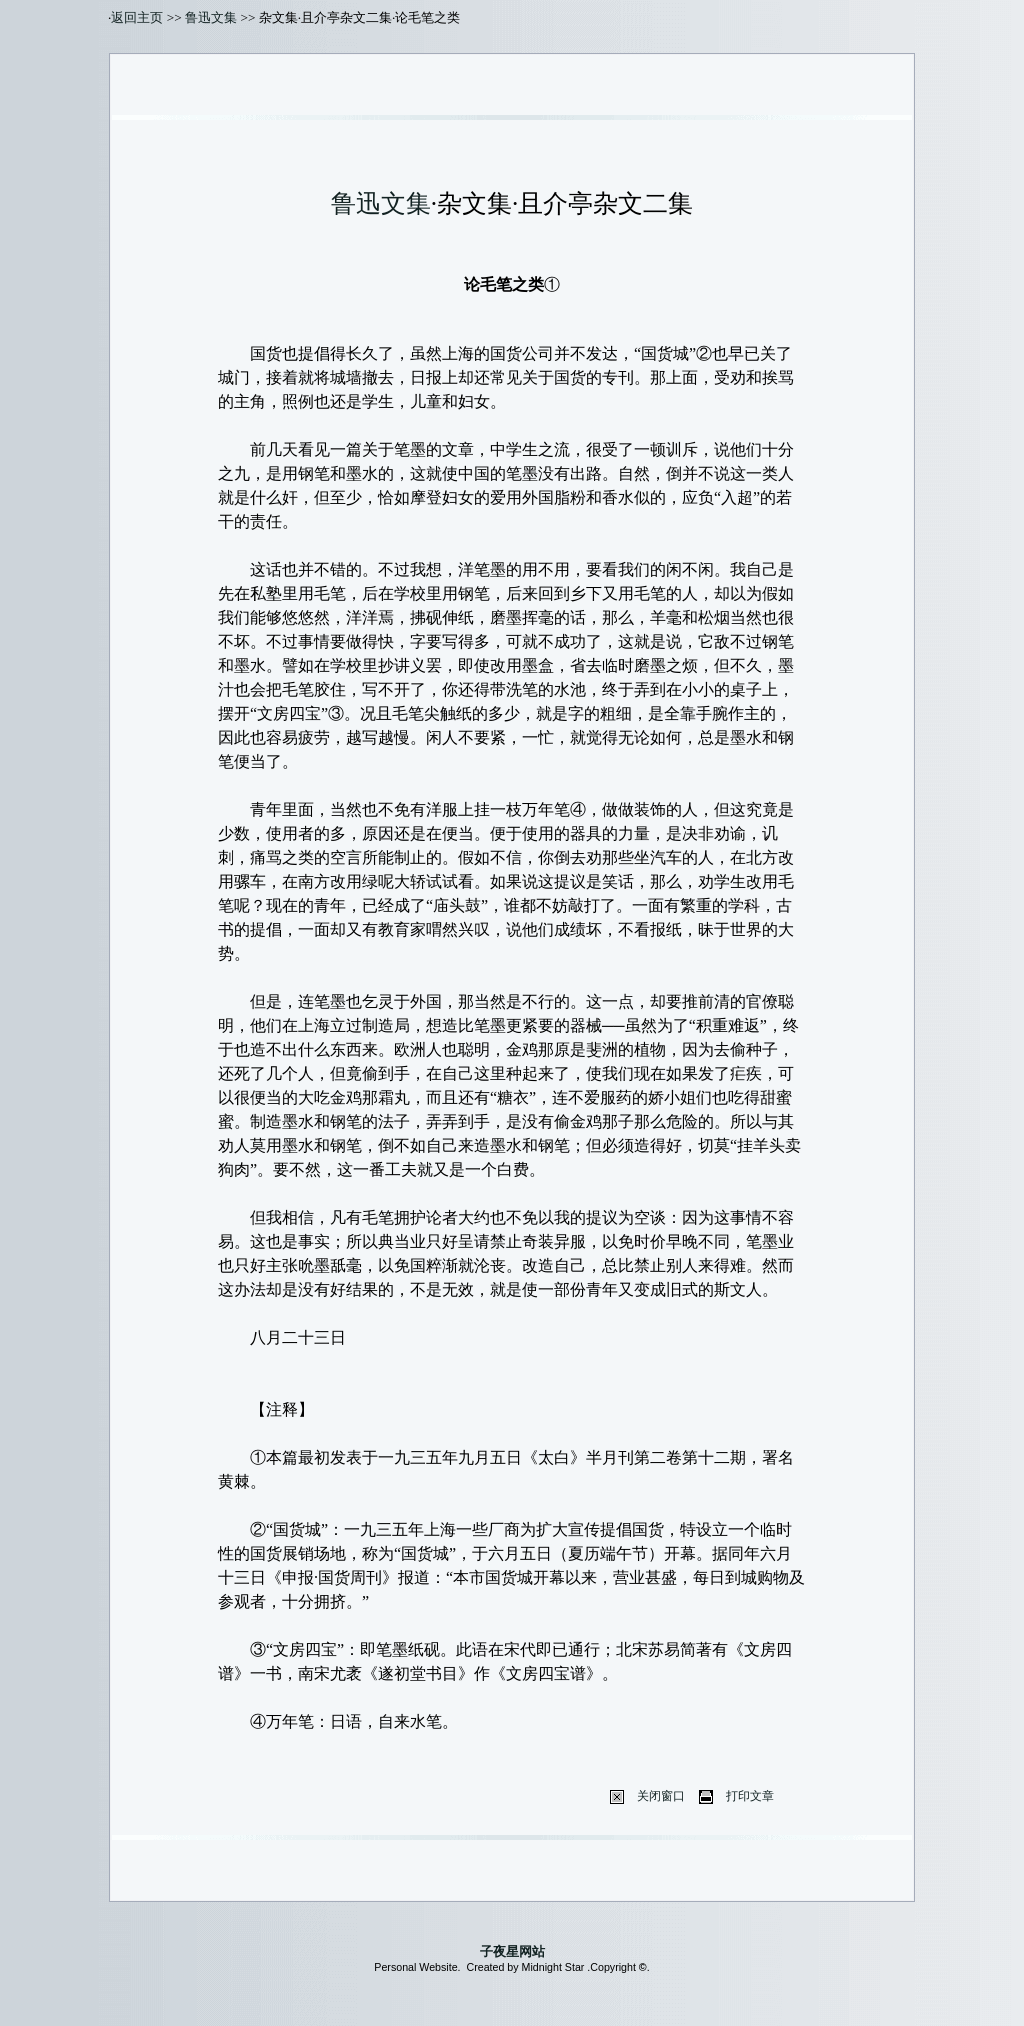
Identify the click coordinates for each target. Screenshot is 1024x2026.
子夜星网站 (512, 1951)
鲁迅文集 (211, 17)
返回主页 (137, 17)
